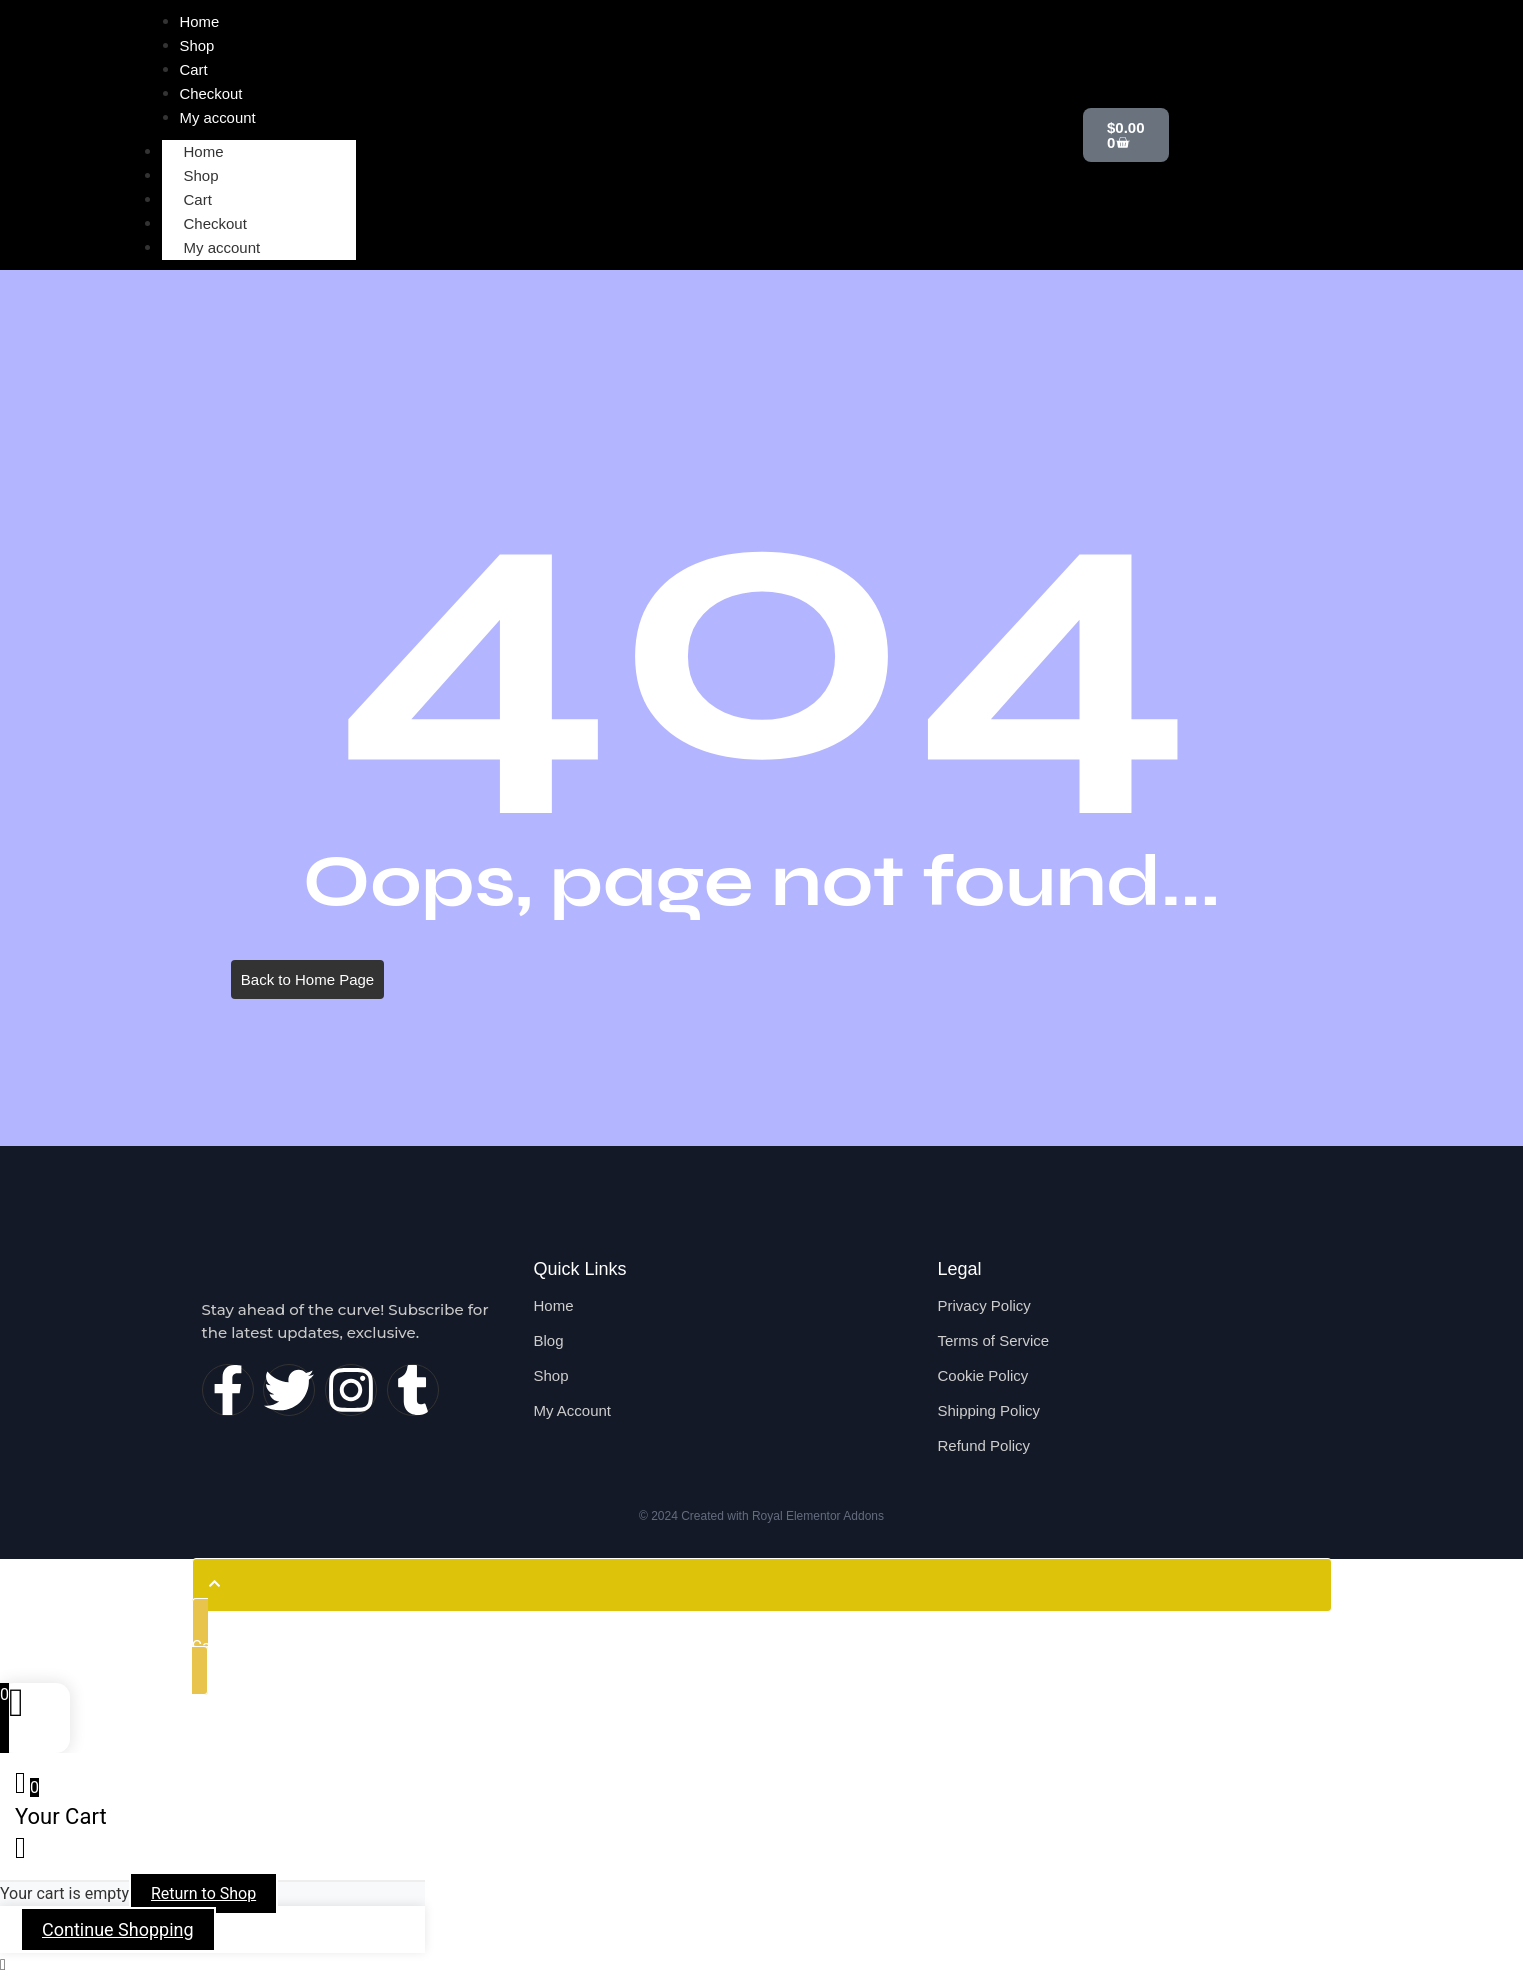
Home (204, 151)
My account (222, 247)
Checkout (215, 223)
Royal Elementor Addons (818, 1516)
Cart (198, 199)
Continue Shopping (118, 1929)
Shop (201, 175)
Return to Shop (203, 1893)
